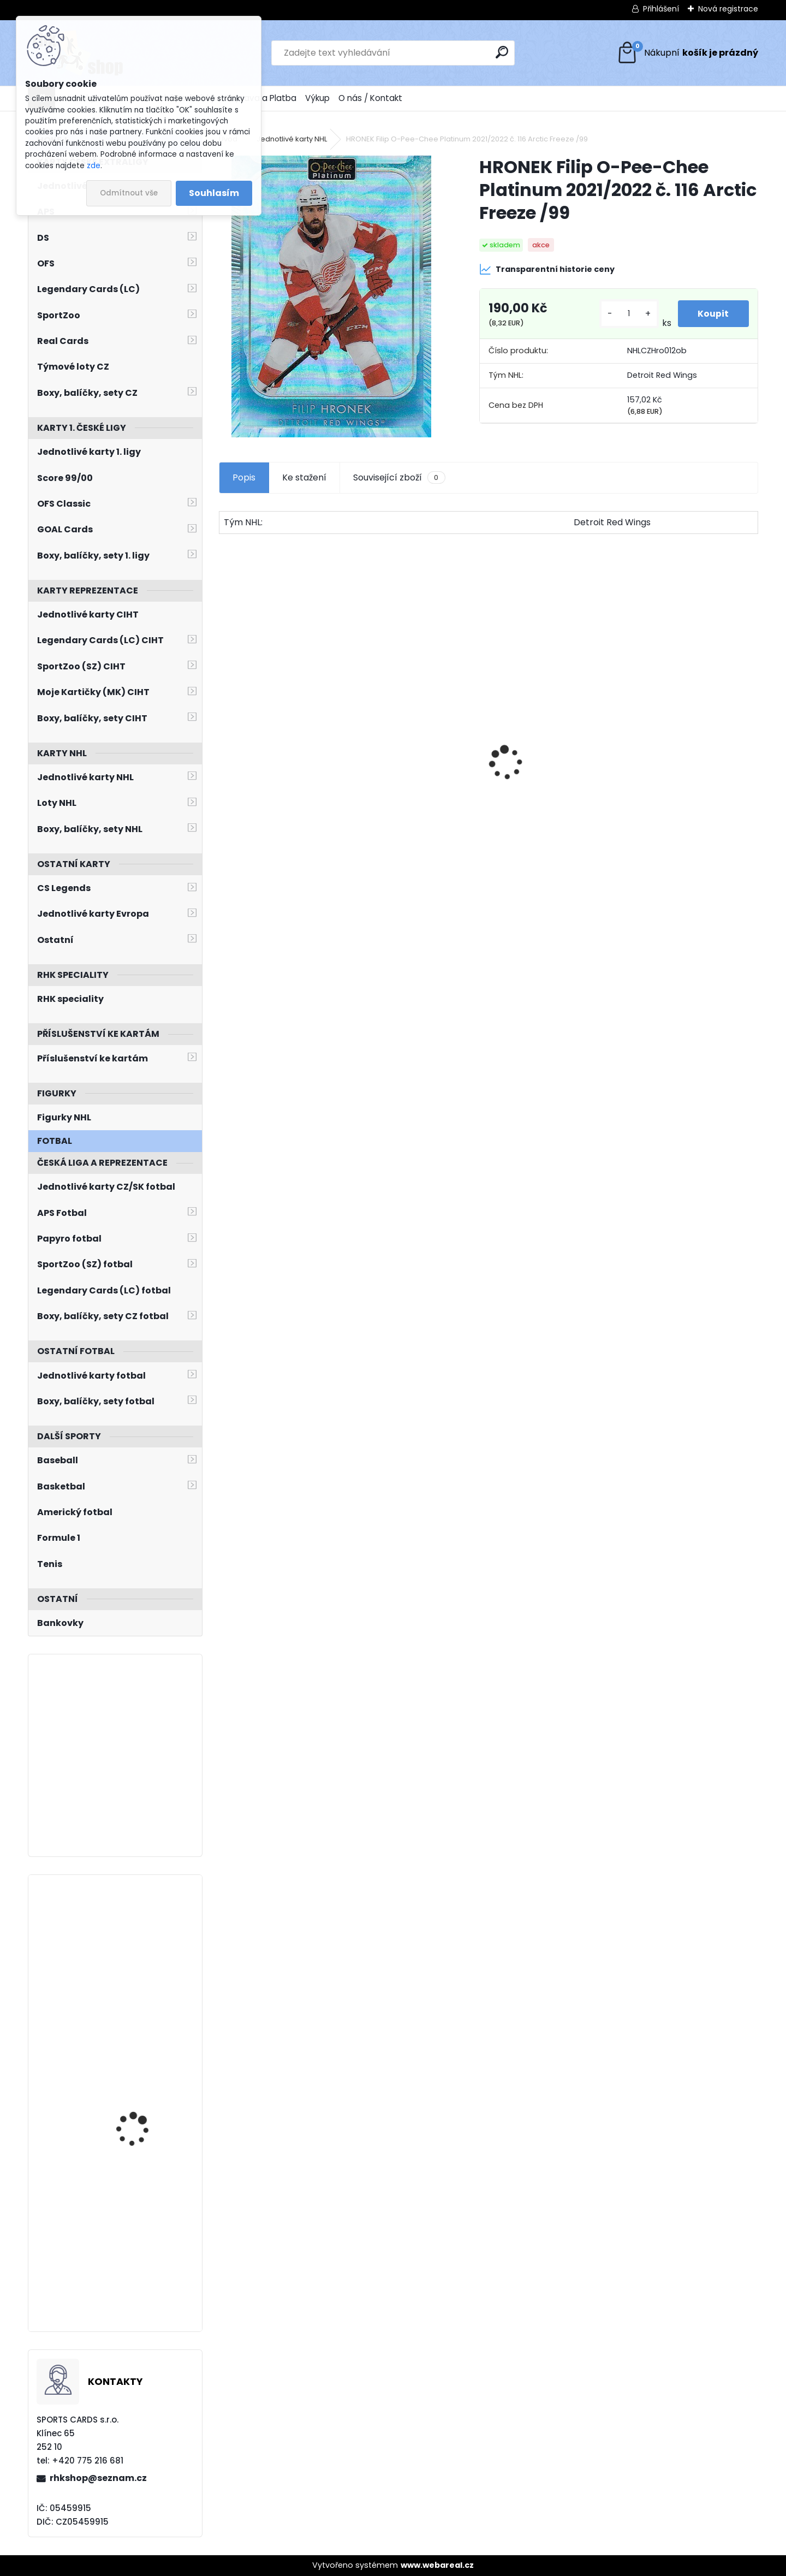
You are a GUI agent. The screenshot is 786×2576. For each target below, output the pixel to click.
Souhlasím (214, 193)
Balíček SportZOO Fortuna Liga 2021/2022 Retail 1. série (282, 769)
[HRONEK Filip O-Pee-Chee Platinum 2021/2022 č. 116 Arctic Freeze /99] (331, 296)
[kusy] (627, 313)
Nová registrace (728, 8)
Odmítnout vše (129, 193)
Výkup (317, 98)
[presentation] (225, 744)
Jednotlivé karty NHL (292, 139)
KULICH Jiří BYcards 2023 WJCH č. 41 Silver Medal (142, 2078)
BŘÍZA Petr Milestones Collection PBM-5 (546, 752)
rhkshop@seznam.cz (98, 2478)
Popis (244, 477)
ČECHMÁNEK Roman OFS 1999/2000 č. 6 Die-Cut (415, 794)
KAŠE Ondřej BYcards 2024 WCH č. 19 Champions (139, 1936)
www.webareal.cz (437, 2565)
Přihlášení (661, 8)
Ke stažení (304, 477)
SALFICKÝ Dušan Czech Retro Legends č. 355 (686, 792)
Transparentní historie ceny (547, 269)
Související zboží (399, 477)
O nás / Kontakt (370, 98)
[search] (502, 52)
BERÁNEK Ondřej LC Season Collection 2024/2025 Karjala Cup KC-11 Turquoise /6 (145, 2224)
